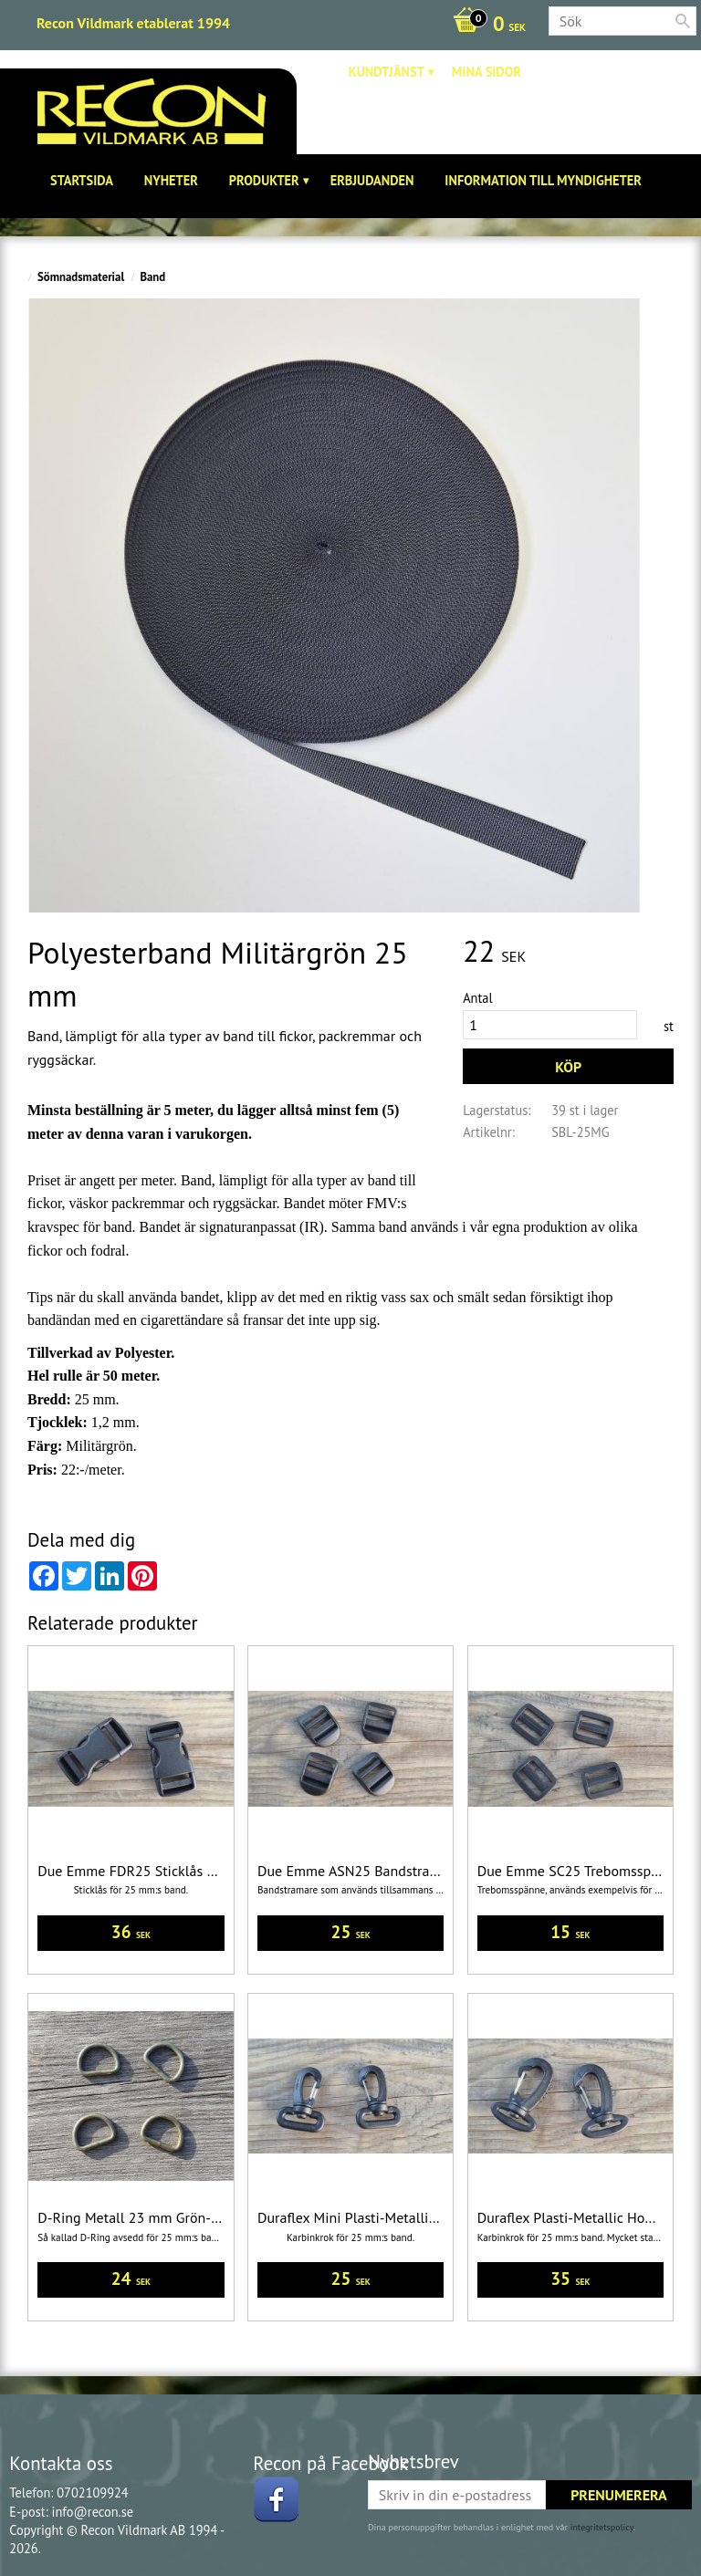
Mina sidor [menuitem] (486, 71)
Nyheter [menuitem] (171, 180)
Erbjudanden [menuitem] (372, 180)
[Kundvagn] (485, 25)
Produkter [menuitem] (264, 180)
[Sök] (682, 21)
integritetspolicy (601, 2527)
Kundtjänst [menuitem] (386, 71)
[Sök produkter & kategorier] (622, 21)
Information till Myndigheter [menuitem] (543, 180)
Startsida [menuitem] (81, 180)
